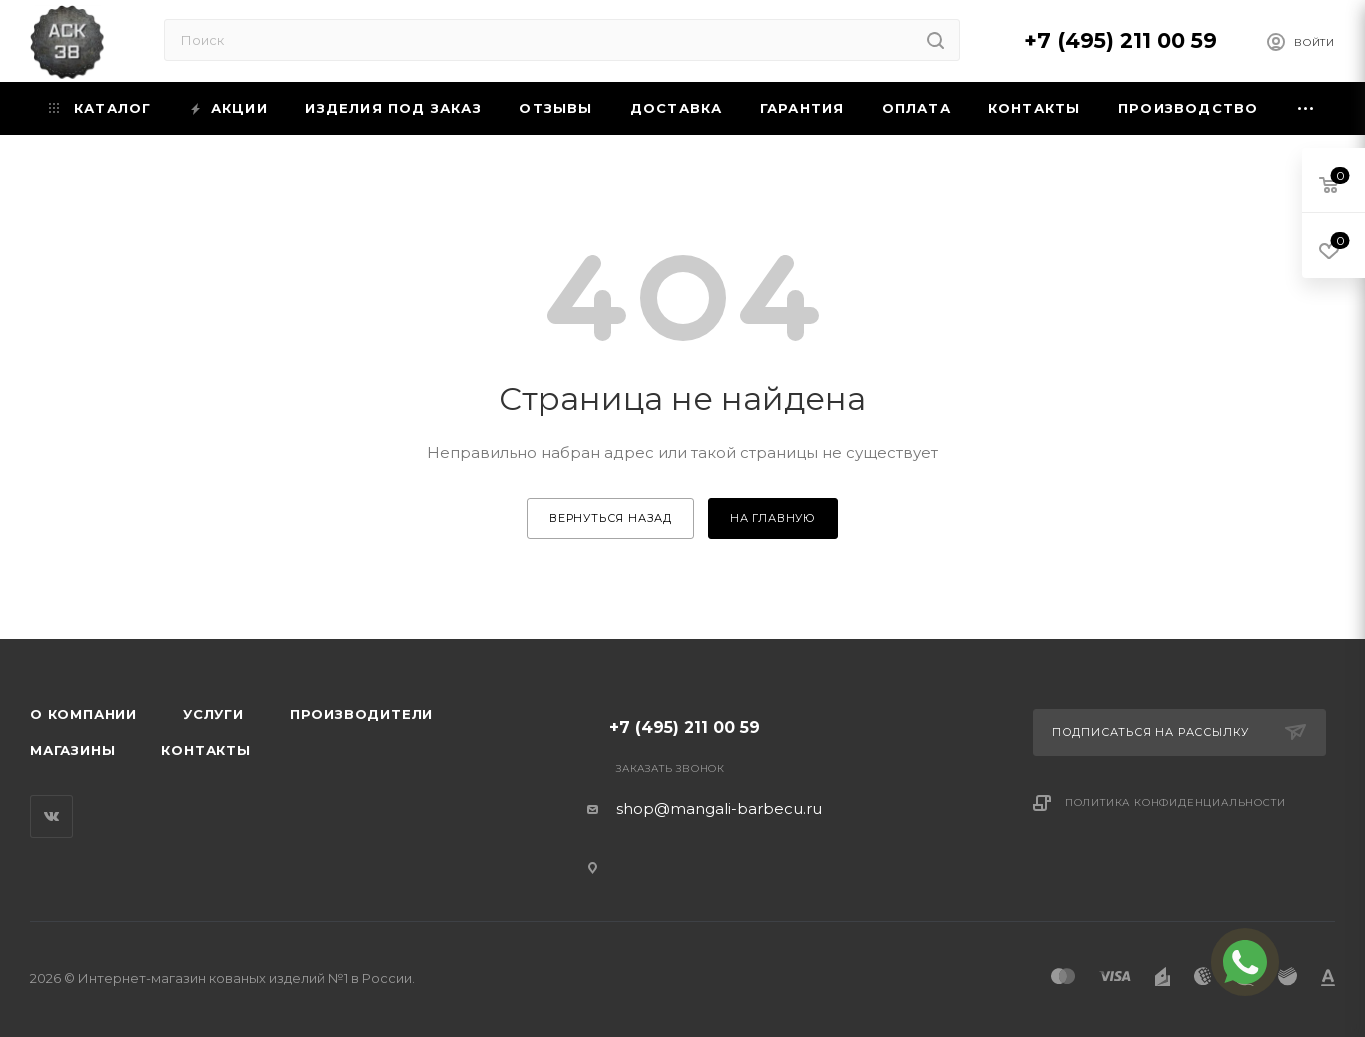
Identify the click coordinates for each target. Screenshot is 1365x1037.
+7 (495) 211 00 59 (1120, 40)
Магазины (72, 750)
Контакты (205, 750)
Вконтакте (51, 816)
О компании (83, 714)
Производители (361, 714)
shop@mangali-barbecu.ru (719, 808)
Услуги (213, 714)
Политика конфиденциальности (1175, 802)
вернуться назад (610, 518)
